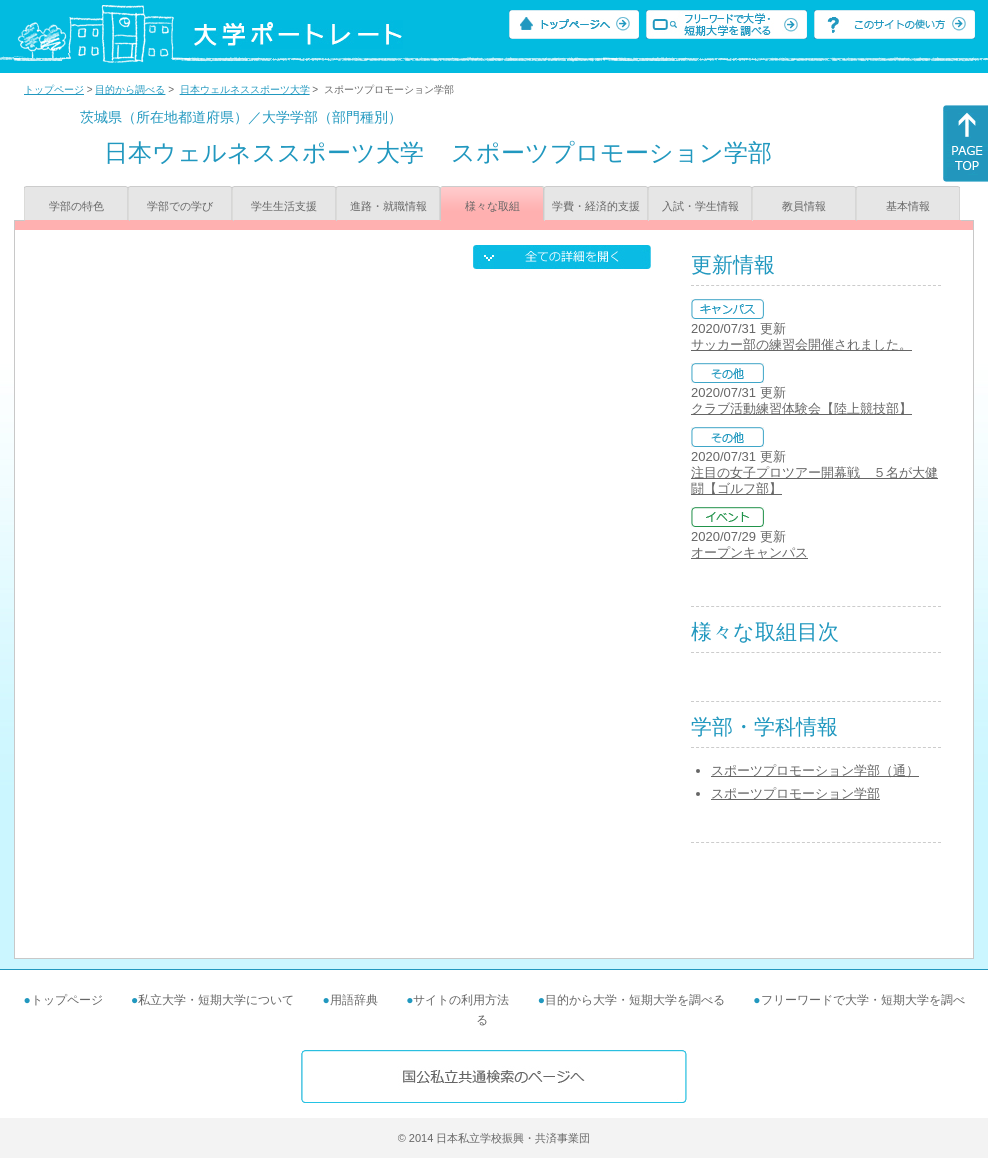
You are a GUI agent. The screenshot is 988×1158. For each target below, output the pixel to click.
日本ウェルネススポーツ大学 (245, 89)
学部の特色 (76, 206)
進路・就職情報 (388, 206)
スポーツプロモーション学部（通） (815, 770)
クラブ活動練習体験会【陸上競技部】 (801, 408)
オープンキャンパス (749, 552)
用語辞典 (354, 1000)
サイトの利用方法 (461, 1000)
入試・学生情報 (700, 206)
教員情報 (804, 206)
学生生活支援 (284, 206)
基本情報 (908, 206)
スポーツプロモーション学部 (795, 793)
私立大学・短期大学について (216, 1000)
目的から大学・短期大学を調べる (635, 1000)
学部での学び (180, 206)
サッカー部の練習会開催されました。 (801, 344)
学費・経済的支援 (596, 206)
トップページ (54, 89)
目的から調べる (130, 89)
